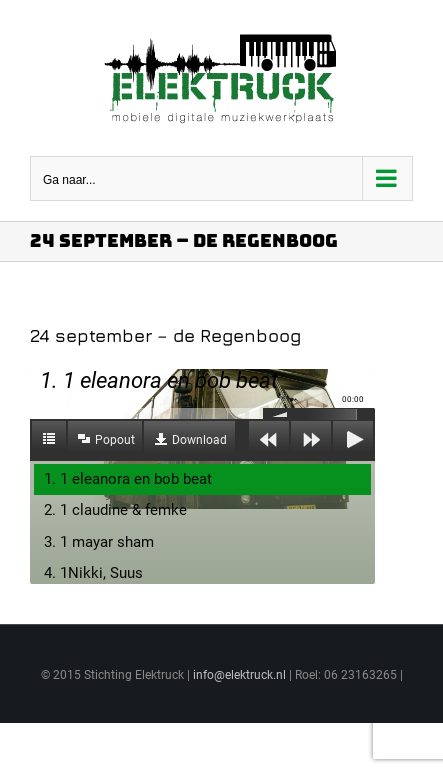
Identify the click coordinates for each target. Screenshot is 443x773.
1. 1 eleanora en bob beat (128, 479)
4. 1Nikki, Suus (93, 573)
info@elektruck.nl (239, 675)
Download (199, 440)
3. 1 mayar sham (99, 542)
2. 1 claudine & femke (115, 510)
